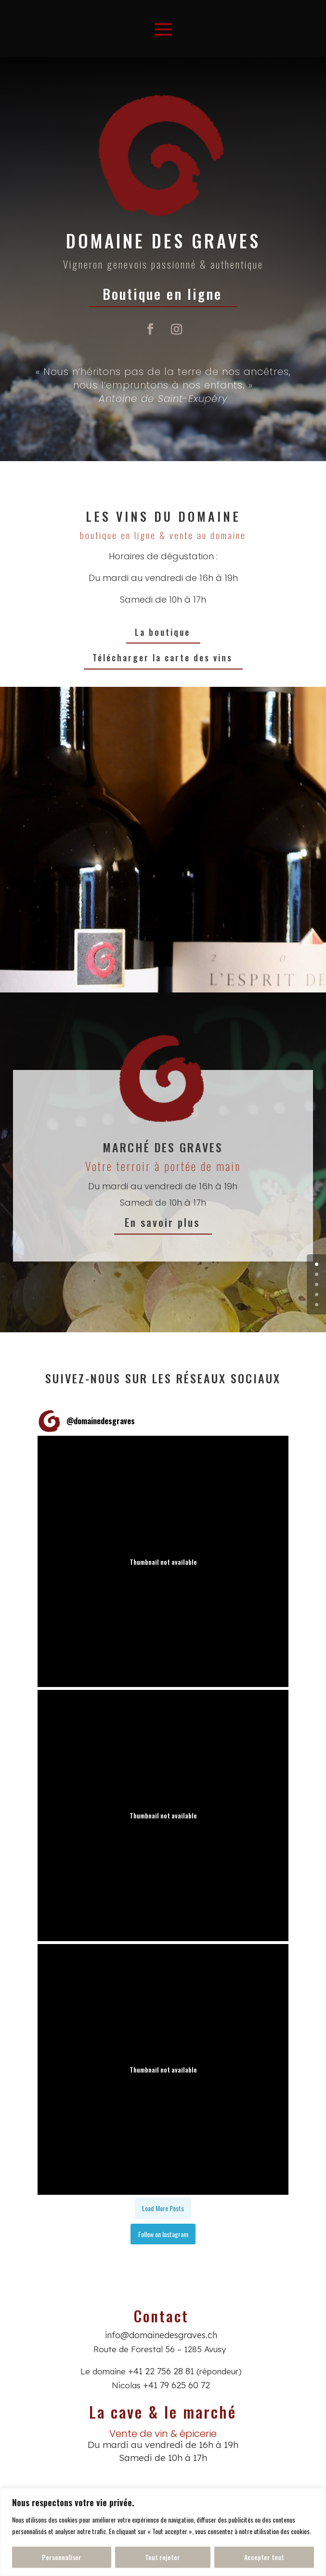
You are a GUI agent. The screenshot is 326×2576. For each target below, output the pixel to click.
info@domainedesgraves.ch (161, 2335)
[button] (163, 1561)
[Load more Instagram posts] (163, 2208)
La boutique (163, 632)
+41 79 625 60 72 (176, 2385)
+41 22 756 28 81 (161, 2371)
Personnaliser (61, 2557)
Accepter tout (264, 2557)
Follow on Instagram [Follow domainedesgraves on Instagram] (163, 2234)
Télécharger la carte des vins (163, 657)
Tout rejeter (162, 2557)
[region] (163, 2532)
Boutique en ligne (163, 293)
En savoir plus (163, 1222)
